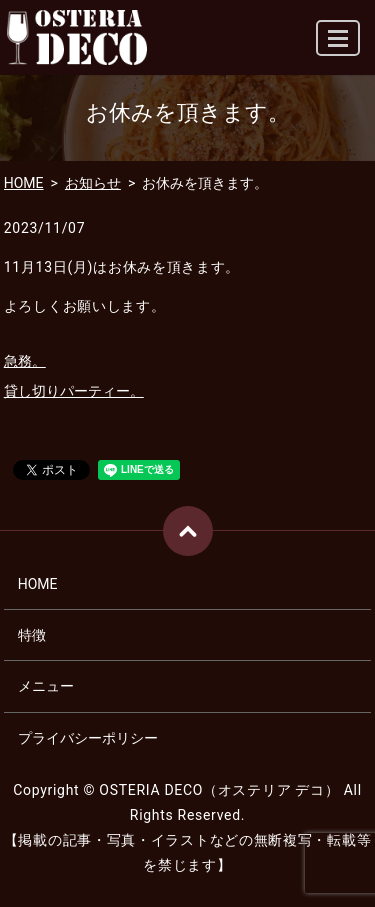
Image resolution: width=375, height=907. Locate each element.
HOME (24, 183)
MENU (339, 46)
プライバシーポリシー (88, 738)
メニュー (46, 686)
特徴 (32, 635)
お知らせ (93, 183)
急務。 (25, 361)
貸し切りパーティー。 (74, 391)
